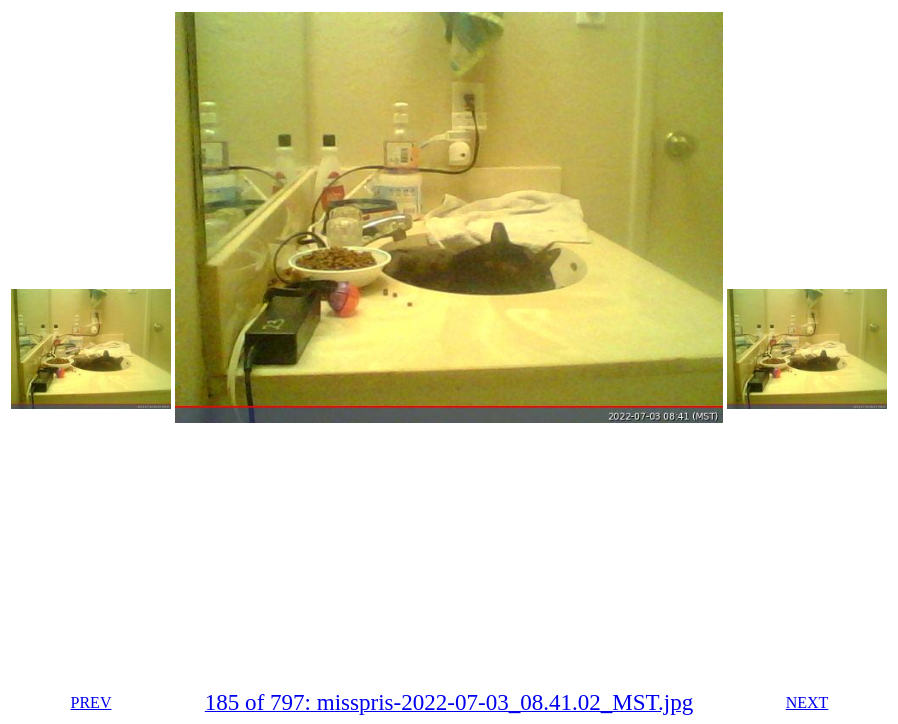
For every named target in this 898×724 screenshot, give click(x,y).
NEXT (807, 702)
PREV (91, 702)
